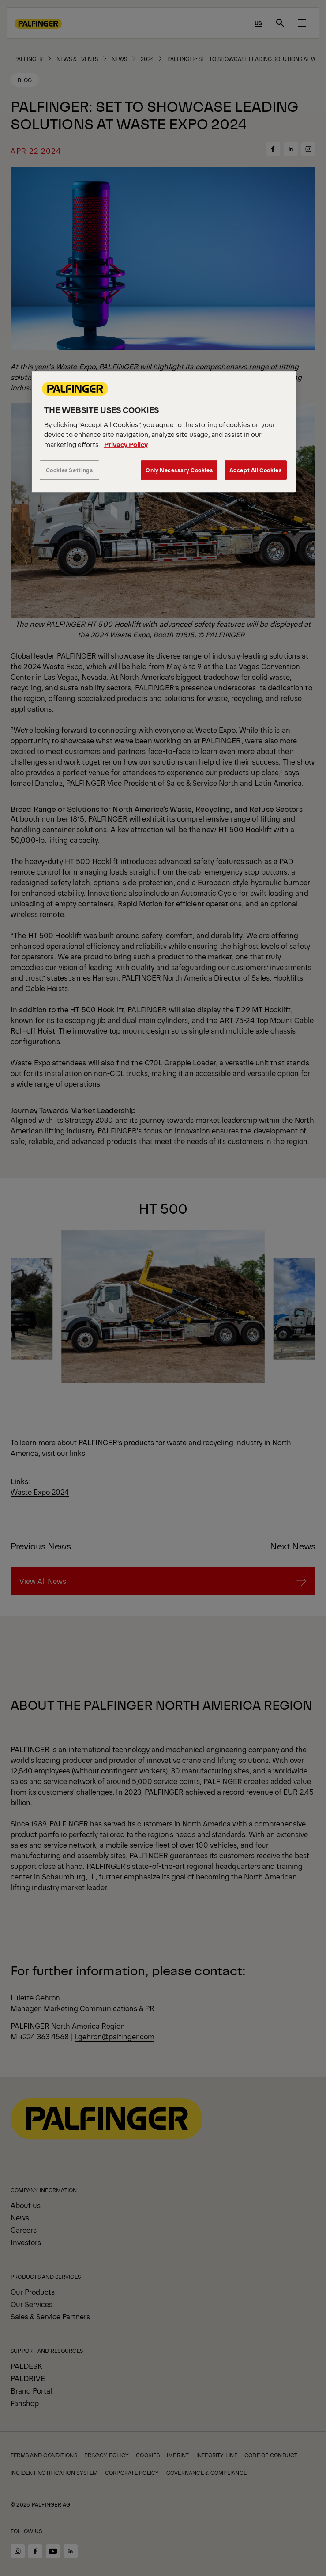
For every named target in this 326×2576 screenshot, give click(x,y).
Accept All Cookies (255, 470)
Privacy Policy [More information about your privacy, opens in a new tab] (126, 444)
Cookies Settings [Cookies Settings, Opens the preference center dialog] (69, 470)
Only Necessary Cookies (179, 470)
